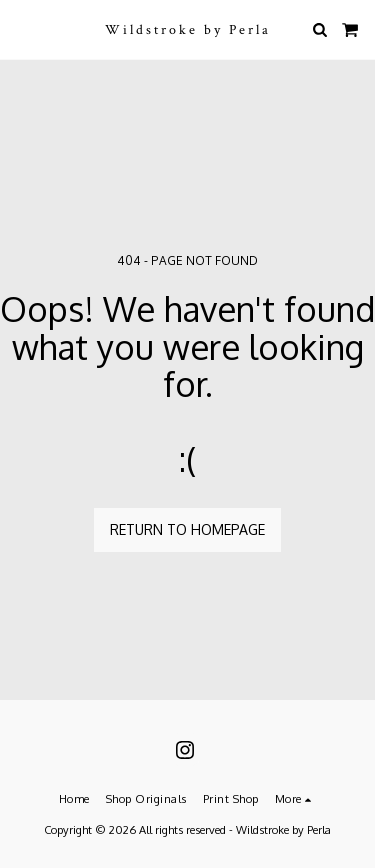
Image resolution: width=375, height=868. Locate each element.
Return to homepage (187, 529)
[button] (22, 29)
